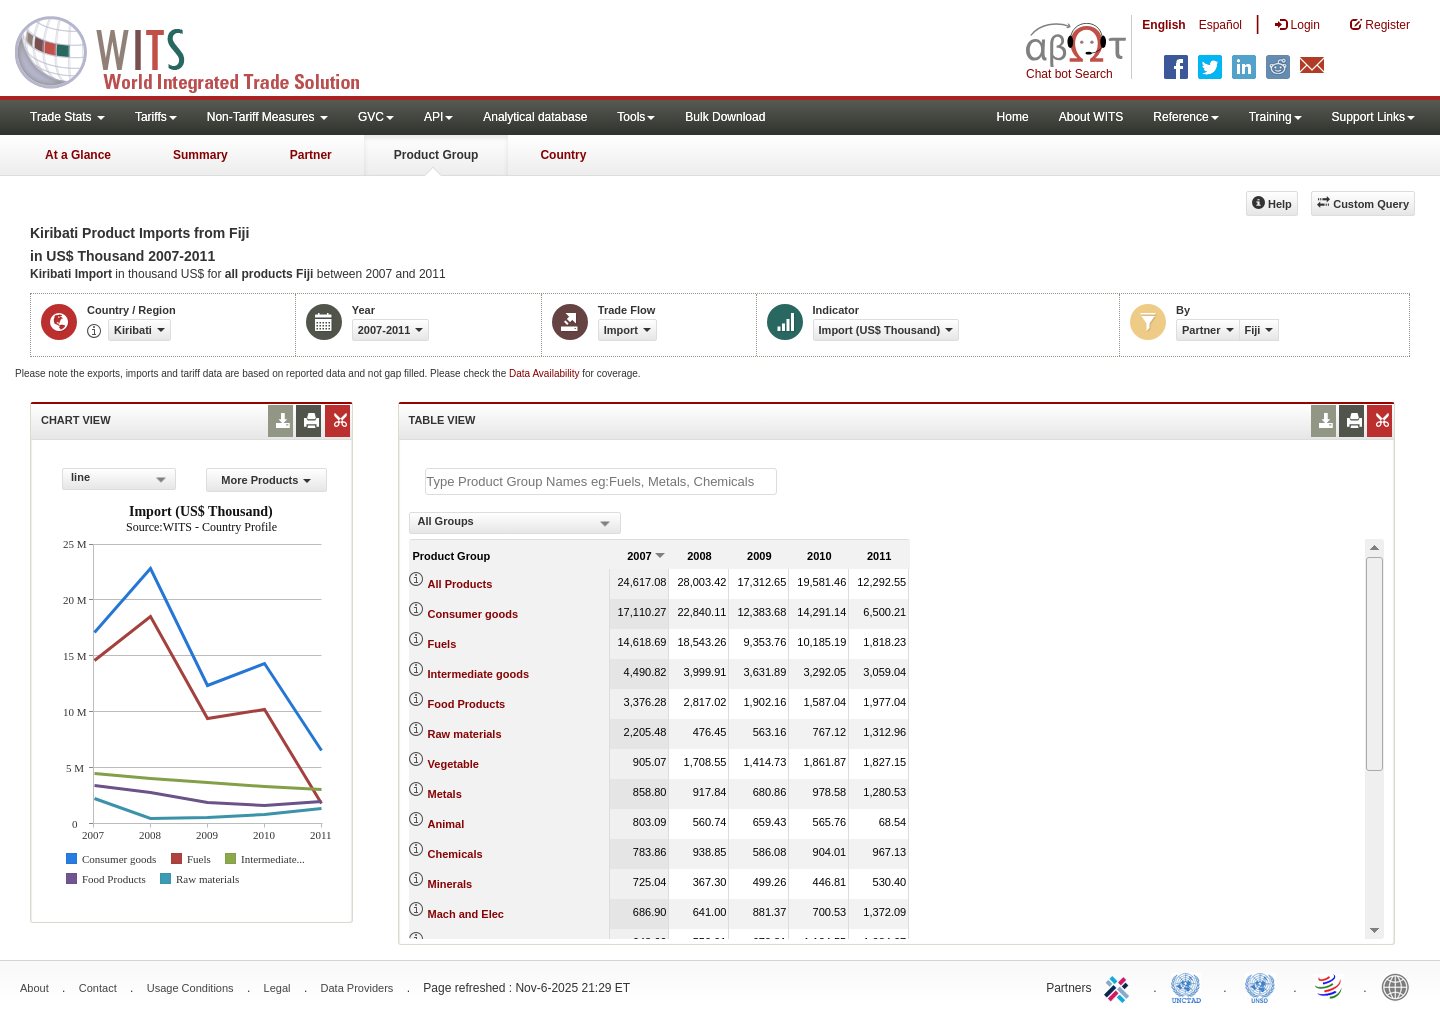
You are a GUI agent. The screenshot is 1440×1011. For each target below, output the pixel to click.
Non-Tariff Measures (267, 117)
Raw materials (465, 734)
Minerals (450, 884)
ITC (1120, 986)
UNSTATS (1260, 986)
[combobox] (119, 479)
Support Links (1373, 117)
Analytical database (535, 117)
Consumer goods (473, 614)
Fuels (442, 644)
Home (1013, 117)
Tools (636, 117)
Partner (311, 155)
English (1163, 25)
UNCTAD (1190, 986)
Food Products (467, 704)
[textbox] (601, 481)
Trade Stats (67, 117)
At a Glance (78, 155)
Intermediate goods (478, 674)
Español (1220, 25)
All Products (460, 584)
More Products (266, 480)
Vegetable (453, 764)
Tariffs (156, 117)
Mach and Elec (466, 914)
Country (563, 155)
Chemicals (455, 854)
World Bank (1400, 986)
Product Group (436, 155)
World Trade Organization (1330, 986)
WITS (200, 50)
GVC (376, 117)
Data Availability (545, 373)
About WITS (1091, 117)
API (438, 117)
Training (1275, 117)
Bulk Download (725, 117)
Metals (445, 794)
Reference (1185, 117)
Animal (446, 824)
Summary (200, 155)
